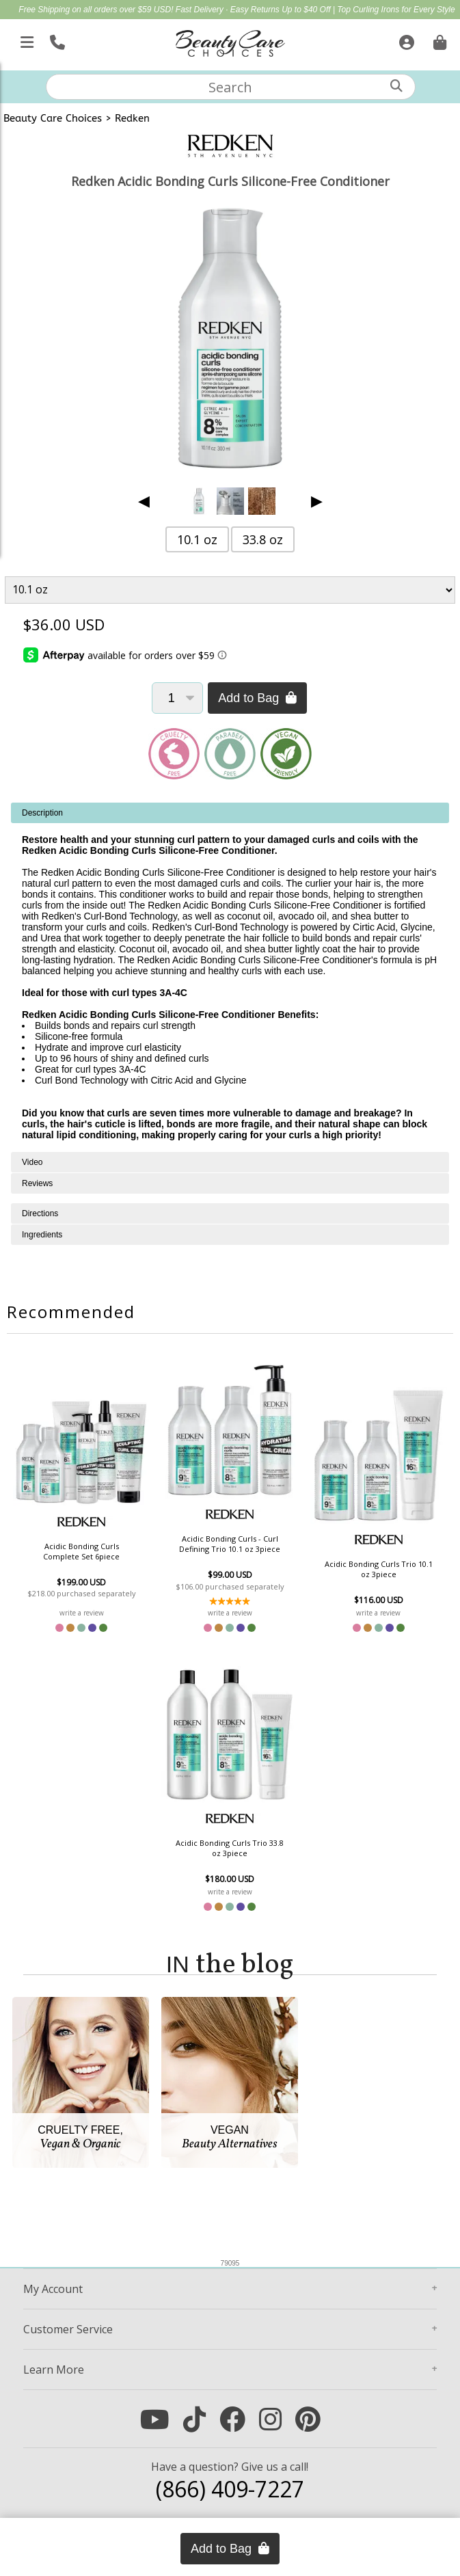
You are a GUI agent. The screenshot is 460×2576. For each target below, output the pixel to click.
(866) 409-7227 (230, 2489)
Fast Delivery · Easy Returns (229, 9)
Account (53, 2288)
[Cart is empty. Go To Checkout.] (438, 40)
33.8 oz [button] (263, 539)
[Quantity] (177, 698)
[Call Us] (56, 40)
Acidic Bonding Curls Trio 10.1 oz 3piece (379, 1569)
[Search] (396, 86)
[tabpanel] (230, 977)
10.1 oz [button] (197, 539)
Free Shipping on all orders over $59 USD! (96, 9)
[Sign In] (405, 40)
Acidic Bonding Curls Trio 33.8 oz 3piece (230, 1848)
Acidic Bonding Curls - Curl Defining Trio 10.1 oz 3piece (229, 1543)
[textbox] (230, 87)
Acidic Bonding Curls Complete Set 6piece (81, 1551)
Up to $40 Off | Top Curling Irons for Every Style (368, 9)
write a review (81, 1613)
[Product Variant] (230, 589)
